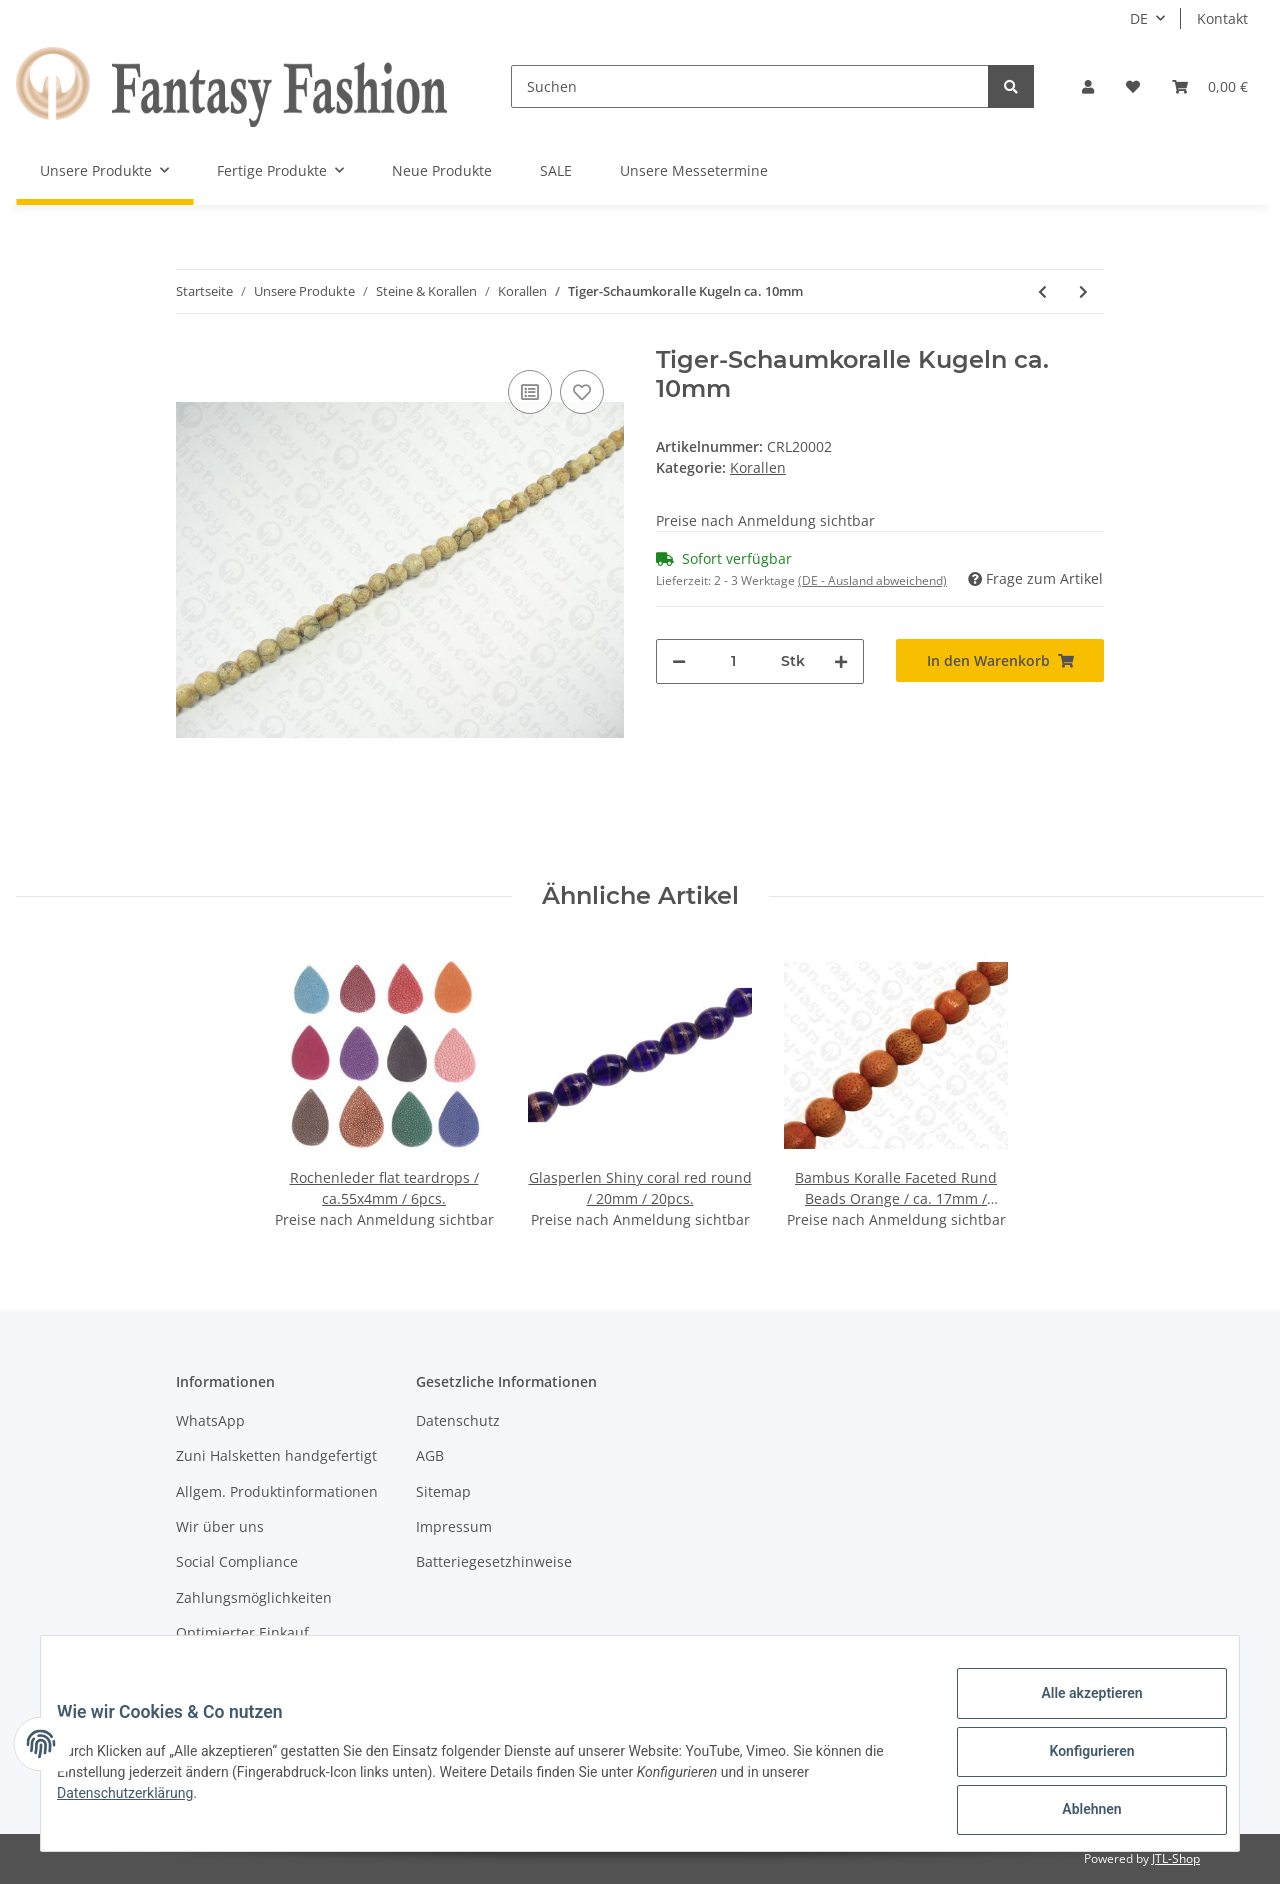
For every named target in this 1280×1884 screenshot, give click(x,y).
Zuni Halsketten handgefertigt (276, 1455)
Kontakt (1222, 18)
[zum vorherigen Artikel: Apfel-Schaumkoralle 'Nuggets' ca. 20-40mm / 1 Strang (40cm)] (1042, 291)
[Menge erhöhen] (841, 661)
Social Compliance (237, 1561)
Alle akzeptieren (1075, 1709)
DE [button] (1139, 18)
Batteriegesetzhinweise (494, 1561)
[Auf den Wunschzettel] (582, 392)
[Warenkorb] (1210, 86)
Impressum (454, 1526)
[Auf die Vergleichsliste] (530, 392)
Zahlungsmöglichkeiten (254, 1597)
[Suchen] (750, 86)
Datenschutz (458, 1420)
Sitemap (443, 1491)
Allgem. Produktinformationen (277, 1491)
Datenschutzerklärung (141, 1803)
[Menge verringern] (679, 661)
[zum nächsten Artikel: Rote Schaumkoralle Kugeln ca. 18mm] (1083, 291)
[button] (1088, 86)
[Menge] (733, 661)
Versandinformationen (251, 1668)
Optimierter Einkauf (242, 1632)
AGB (430, 1455)
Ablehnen (1075, 1813)
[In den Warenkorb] (1000, 660)
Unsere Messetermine (694, 170)
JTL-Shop (1176, 1858)
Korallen (758, 467)
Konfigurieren (1075, 1761)
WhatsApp (210, 1420)
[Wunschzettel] (1133, 86)
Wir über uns (220, 1526)
